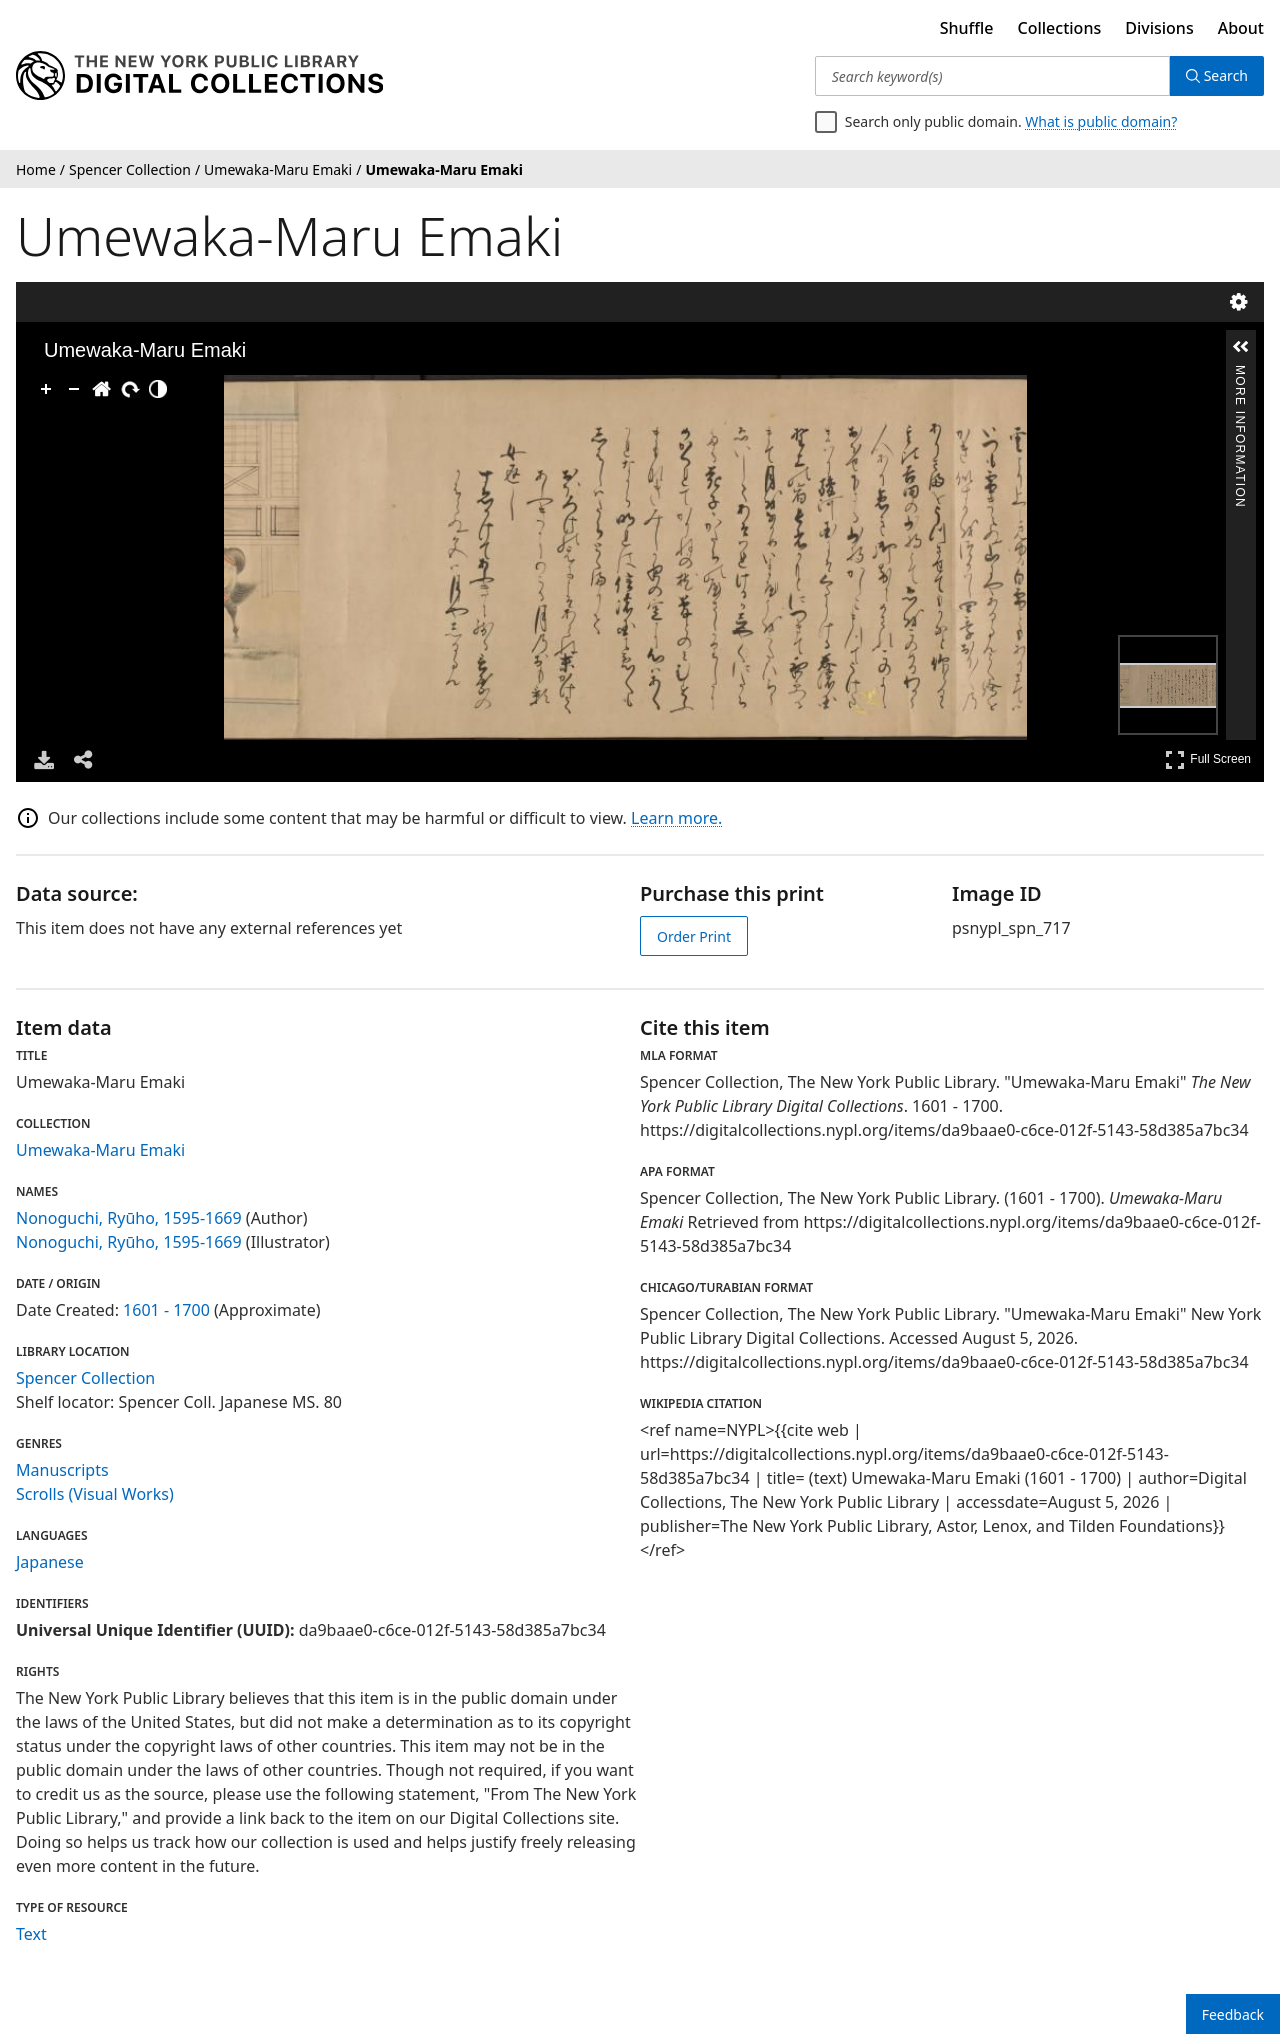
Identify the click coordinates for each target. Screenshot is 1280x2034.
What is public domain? (1101, 121)
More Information (1240, 373)
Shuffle (967, 28)
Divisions (1159, 28)
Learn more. (676, 818)
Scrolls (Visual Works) (95, 1494)
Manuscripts (62, 1470)
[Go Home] (102, 389)
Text (31, 1934)
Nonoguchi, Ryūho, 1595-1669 (129, 1218)
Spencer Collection (85, 1378)
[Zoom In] (46, 389)
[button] (1241, 347)
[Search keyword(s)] (992, 76)
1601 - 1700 (166, 1310)
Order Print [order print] (694, 936)
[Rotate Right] (130, 389)
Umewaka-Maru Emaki (100, 1150)
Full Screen (1208, 759)
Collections (1060, 28)
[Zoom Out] (74, 389)
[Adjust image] (158, 389)
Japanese (50, 1562)
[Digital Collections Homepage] (199, 76)
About (1241, 28)
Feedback (1233, 2014)
